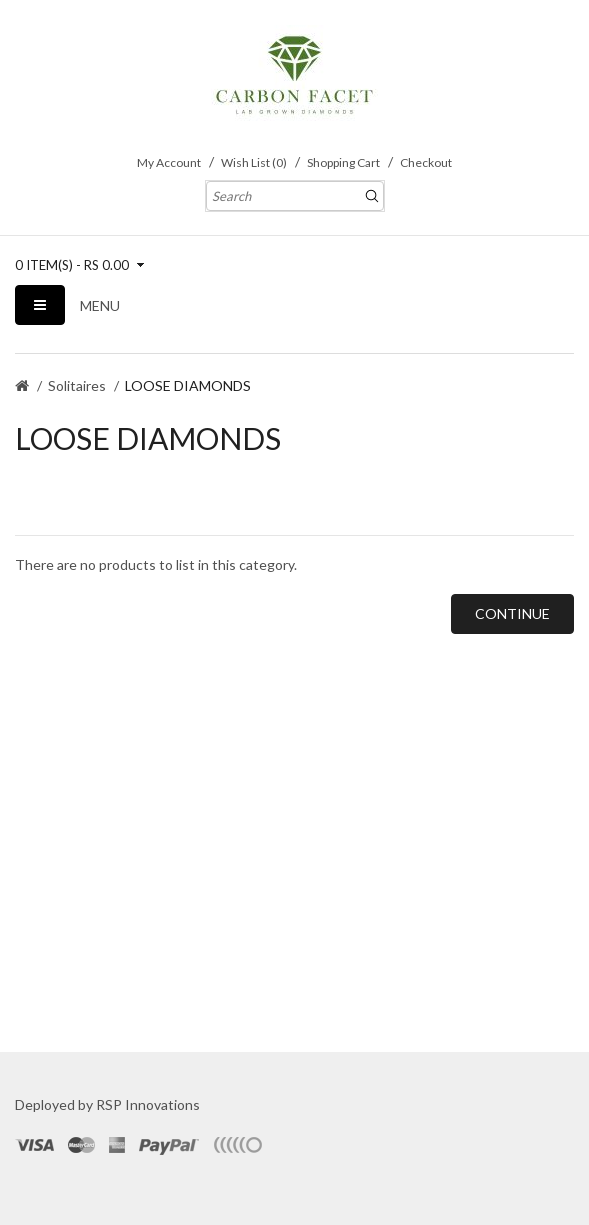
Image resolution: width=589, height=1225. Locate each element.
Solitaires (77, 385)
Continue (512, 613)
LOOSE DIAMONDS (188, 385)
